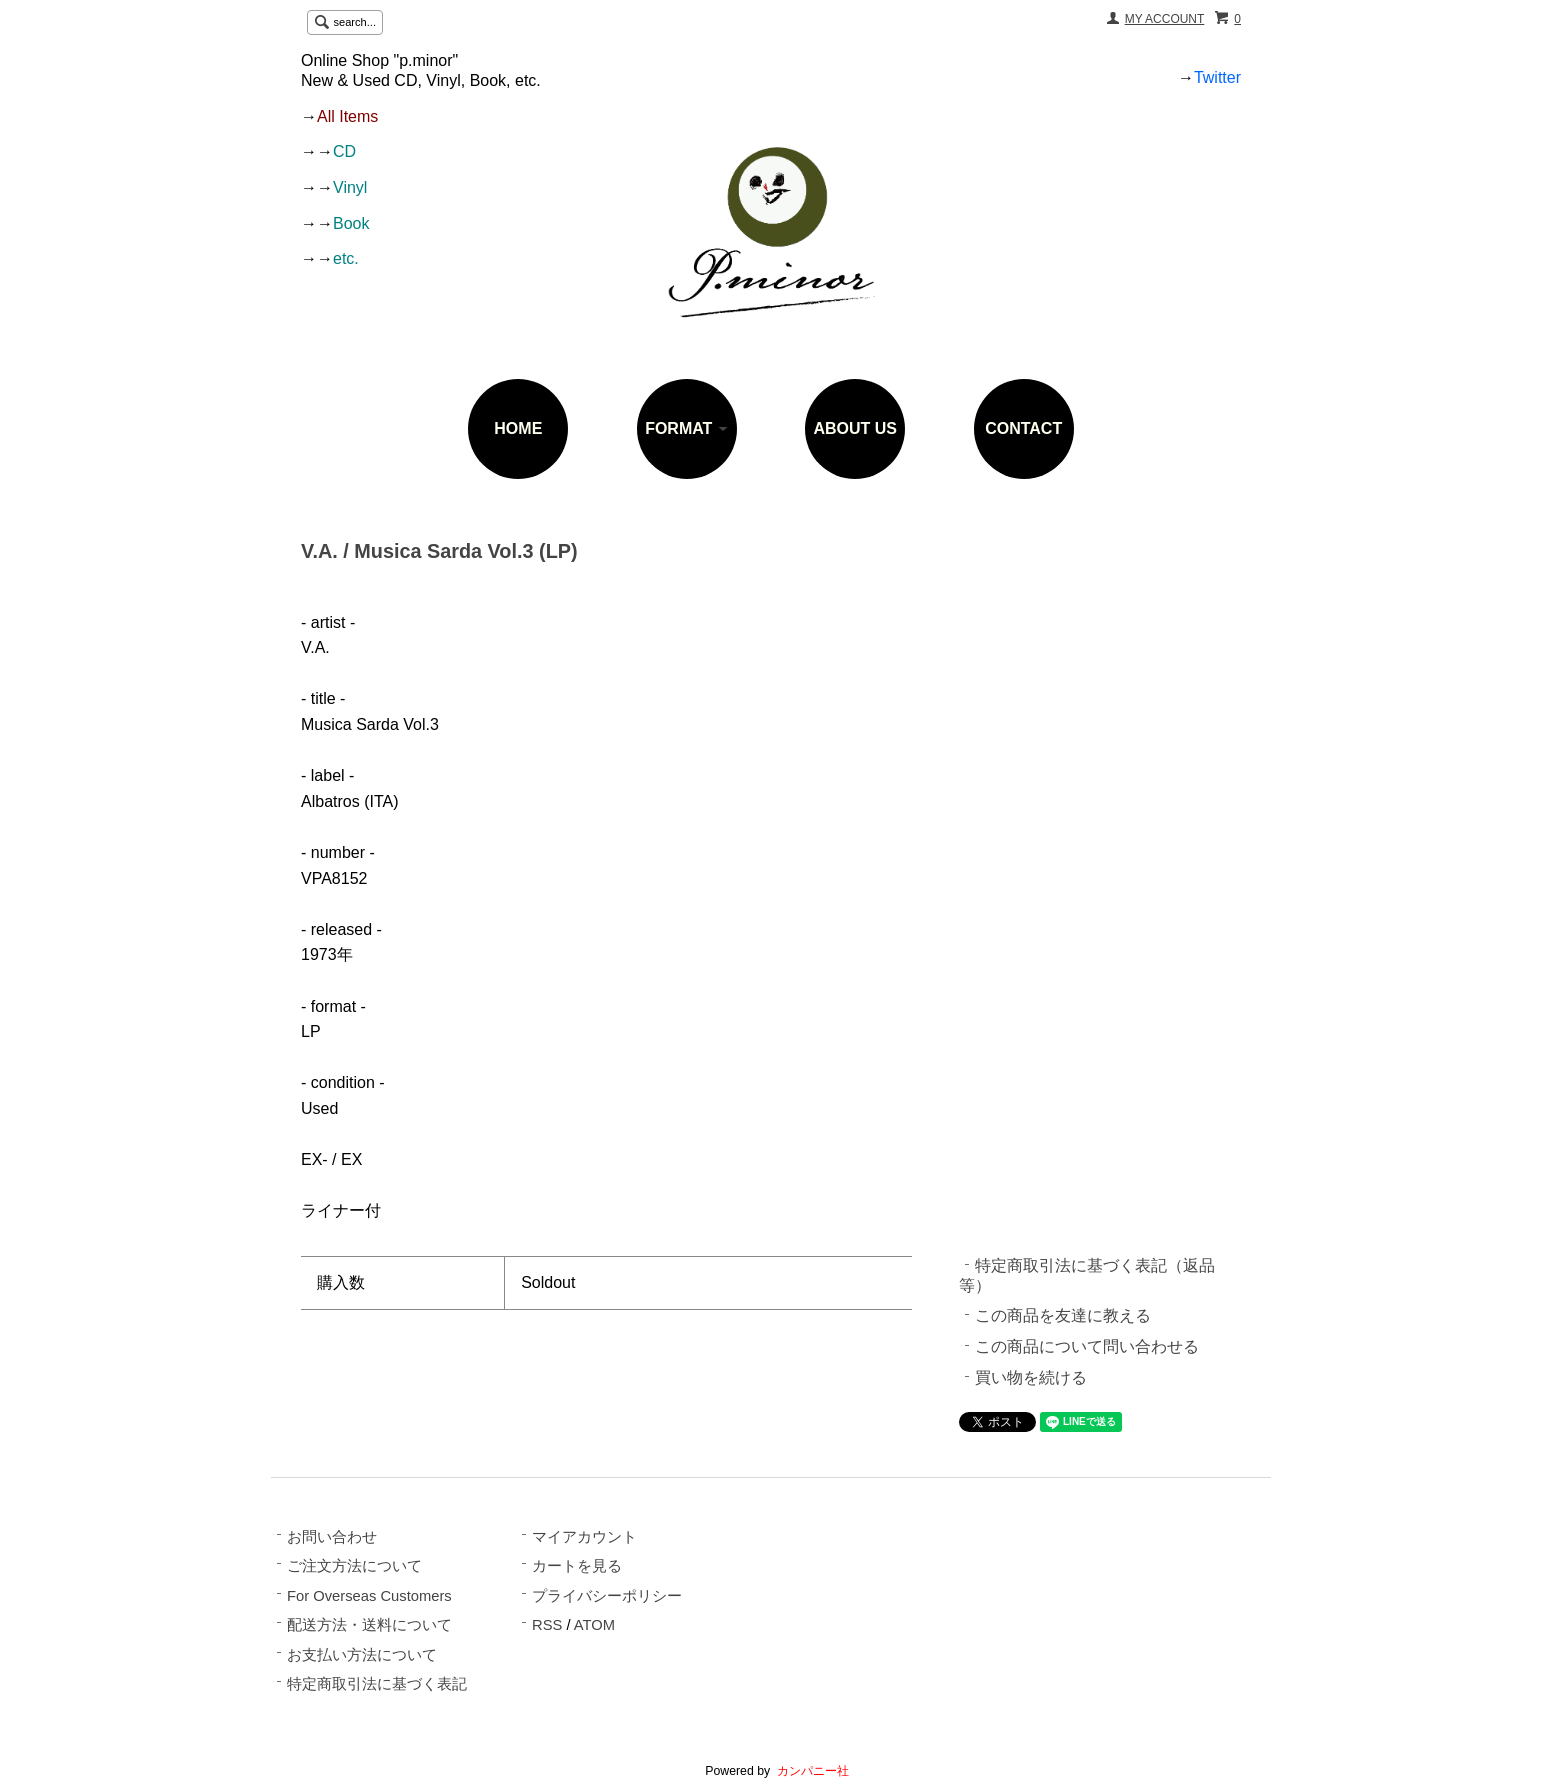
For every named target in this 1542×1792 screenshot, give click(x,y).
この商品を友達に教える (1063, 1315)
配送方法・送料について (369, 1625)
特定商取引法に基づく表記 (377, 1684)
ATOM (594, 1625)
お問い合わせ (332, 1537)
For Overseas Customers (369, 1596)
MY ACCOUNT (1165, 19)
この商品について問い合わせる (1087, 1346)
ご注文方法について (354, 1566)
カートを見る (577, 1566)
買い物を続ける (1031, 1377)
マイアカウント (584, 1537)
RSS (547, 1625)
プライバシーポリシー (607, 1596)
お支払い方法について (362, 1655)
